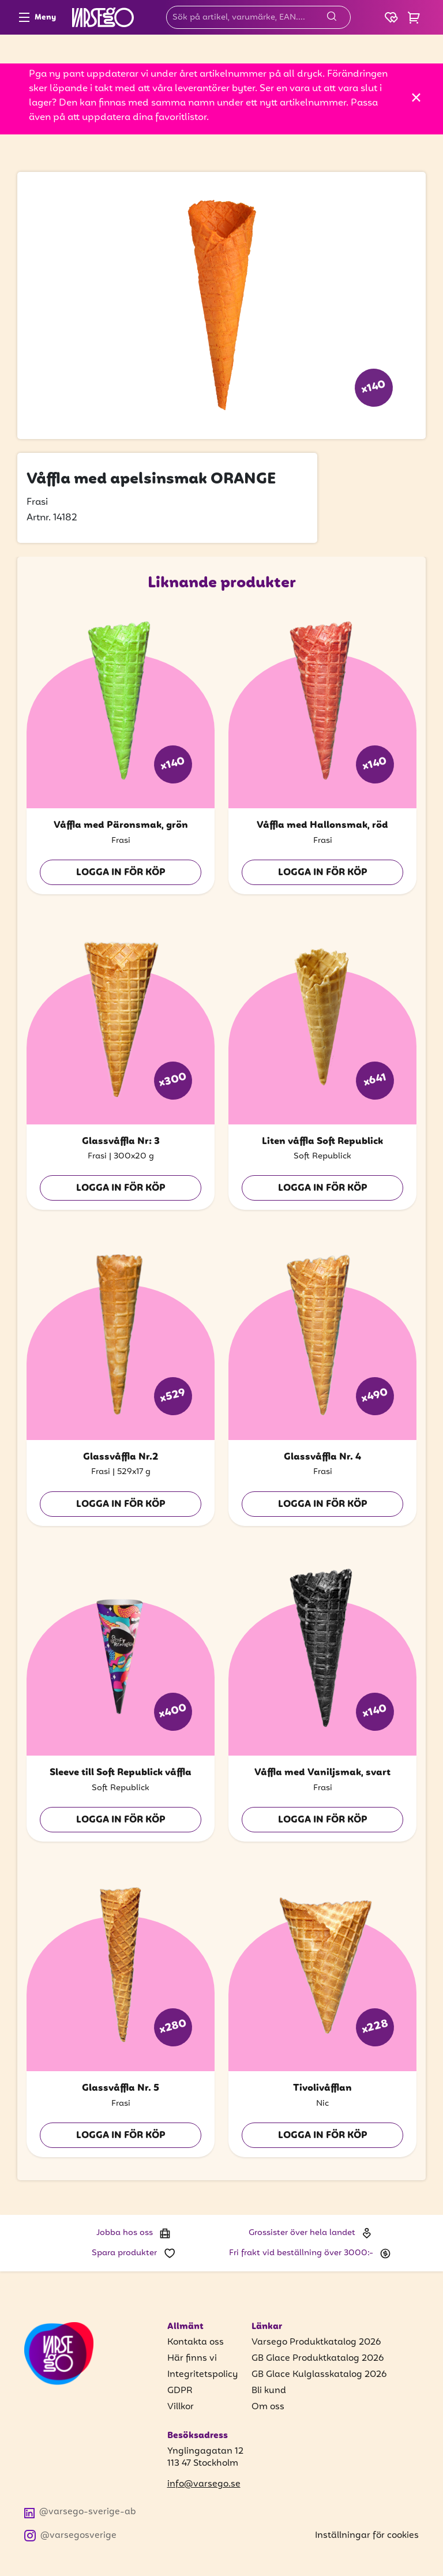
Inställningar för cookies (367, 2536)
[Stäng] (416, 98)
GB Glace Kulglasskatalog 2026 (318, 2375)
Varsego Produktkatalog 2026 (316, 2342)
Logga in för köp (121, 872)
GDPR (180, 2391)
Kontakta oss (195, 2342)
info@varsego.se (204, 2485)
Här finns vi (192, 2358)
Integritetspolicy (202, 2375)
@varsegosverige (70, 2536)
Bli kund (268, 2391)
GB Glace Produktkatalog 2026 (317, 2358)
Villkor (180, 2407)
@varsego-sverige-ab (80, 2512)
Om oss (267, 2407)
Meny (36, 17)
